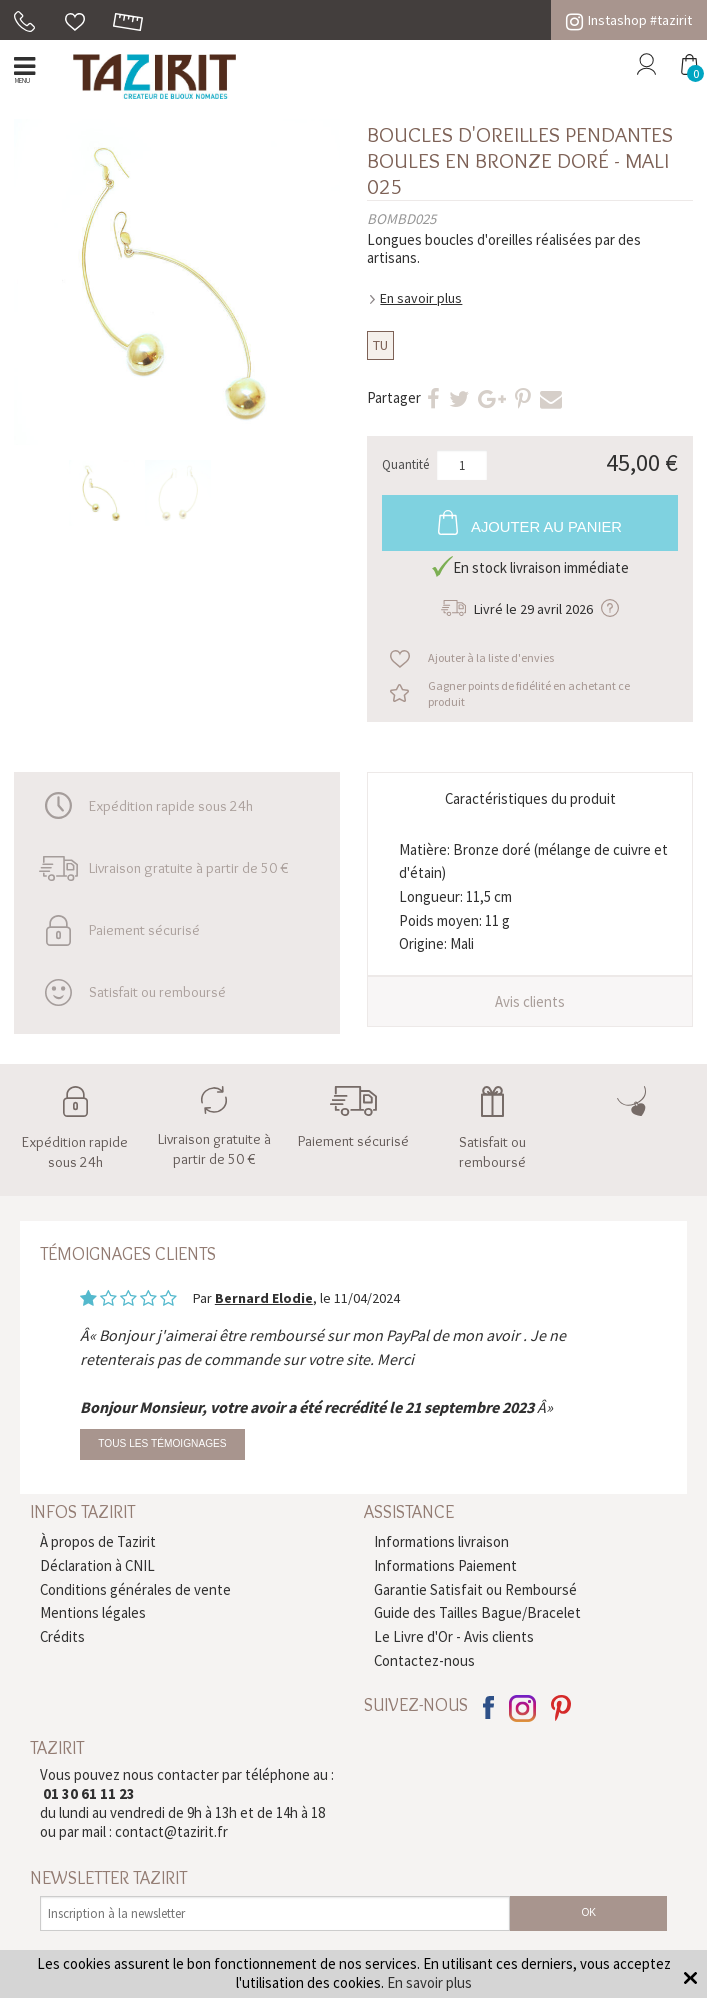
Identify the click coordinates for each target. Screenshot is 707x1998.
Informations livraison (441, 1541)
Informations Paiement (445, 1565)
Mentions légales (93, 1612)
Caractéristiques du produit (530, 798)
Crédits (62, 1636)
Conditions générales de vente (135, 1589)
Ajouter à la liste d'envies (491, 657)
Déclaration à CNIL (97, 1565)
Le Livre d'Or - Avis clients (454, 1636)
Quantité (405, 465)
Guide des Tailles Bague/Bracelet (477, 1612)
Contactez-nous (424, 1660)
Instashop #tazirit (629, 20)
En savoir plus (421, 298)
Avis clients (530, 1001)
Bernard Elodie (264, 1298)
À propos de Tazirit (98, 1541)
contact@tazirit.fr (171, 1831)
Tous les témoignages (162, 1443)
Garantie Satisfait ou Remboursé (475, 1589)
